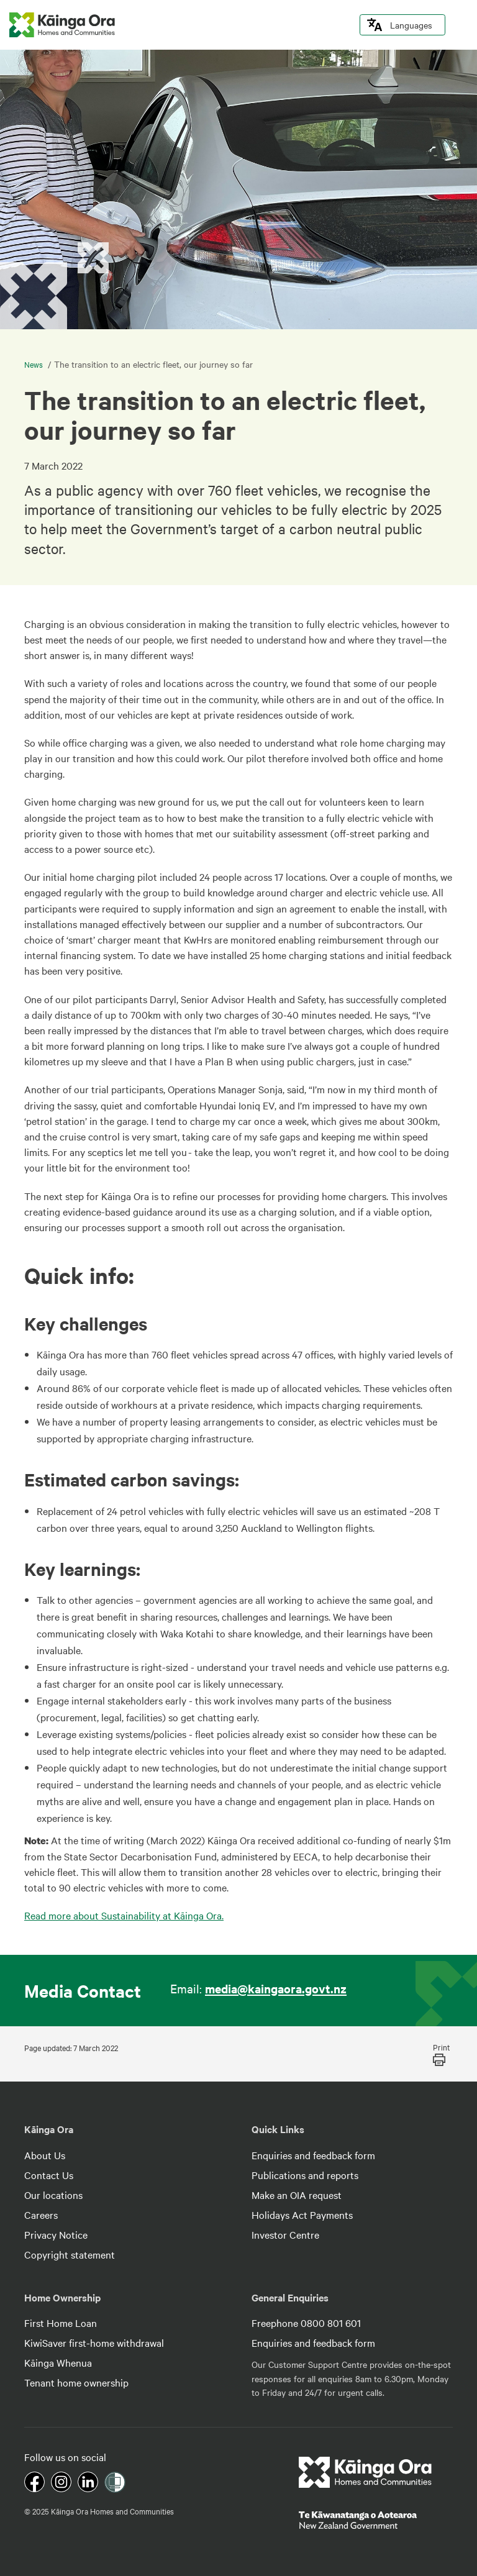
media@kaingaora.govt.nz (276, 1988)
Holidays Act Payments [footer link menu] (302, 2214)
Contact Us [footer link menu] (48, 2175)
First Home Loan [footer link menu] (60, 2322)
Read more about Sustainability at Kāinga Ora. (124, 1915)
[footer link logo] (365, 2472)
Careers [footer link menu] (41, 2214)
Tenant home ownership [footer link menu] (76, 2382)
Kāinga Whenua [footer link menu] (58, 2362)
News (34, 364)
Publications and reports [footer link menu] (305, 2175)
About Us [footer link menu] (44, 2155)
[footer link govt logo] (376, 2520)
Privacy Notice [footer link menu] (56, 2234)
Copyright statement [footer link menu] (69, 2254)
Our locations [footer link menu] (53, 2194)
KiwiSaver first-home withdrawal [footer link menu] (94, 2342)
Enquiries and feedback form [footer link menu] (313, 2155)
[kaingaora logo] (62, 24)
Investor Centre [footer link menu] (285, 2234)
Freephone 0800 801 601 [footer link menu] (306, 2322)
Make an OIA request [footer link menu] (297, 2194)
